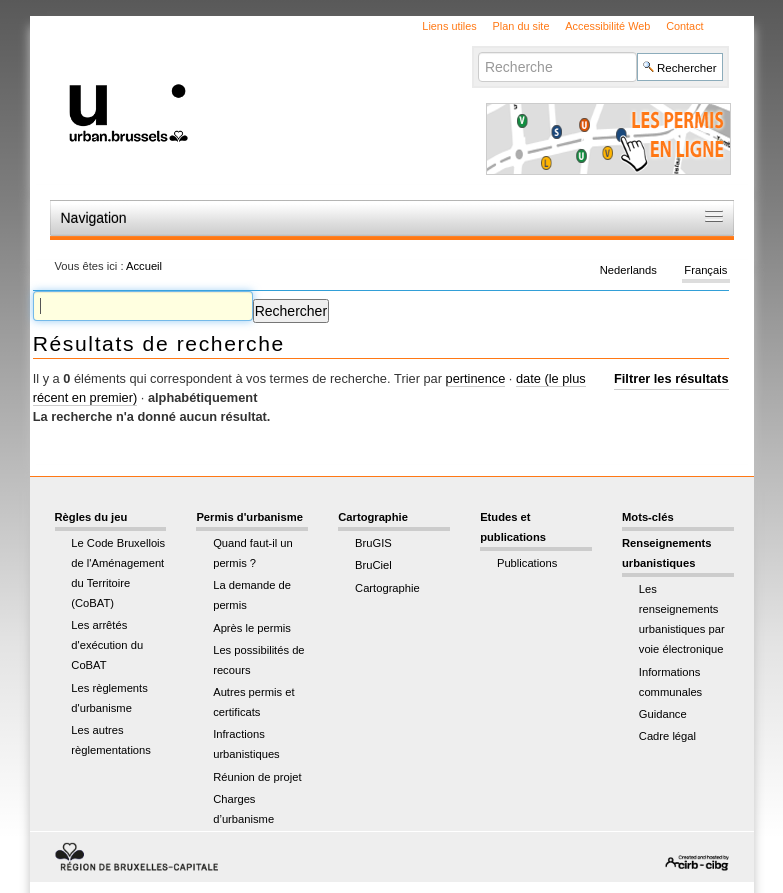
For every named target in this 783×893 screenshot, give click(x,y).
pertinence (476, 378)
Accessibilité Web (607, 26)
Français (705, 270)
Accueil (144, 266)
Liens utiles (449, 26)
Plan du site (521, 26)
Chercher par (477, 51)
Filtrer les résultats (671, 378)
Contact (684, 26)
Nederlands (628, 270)
